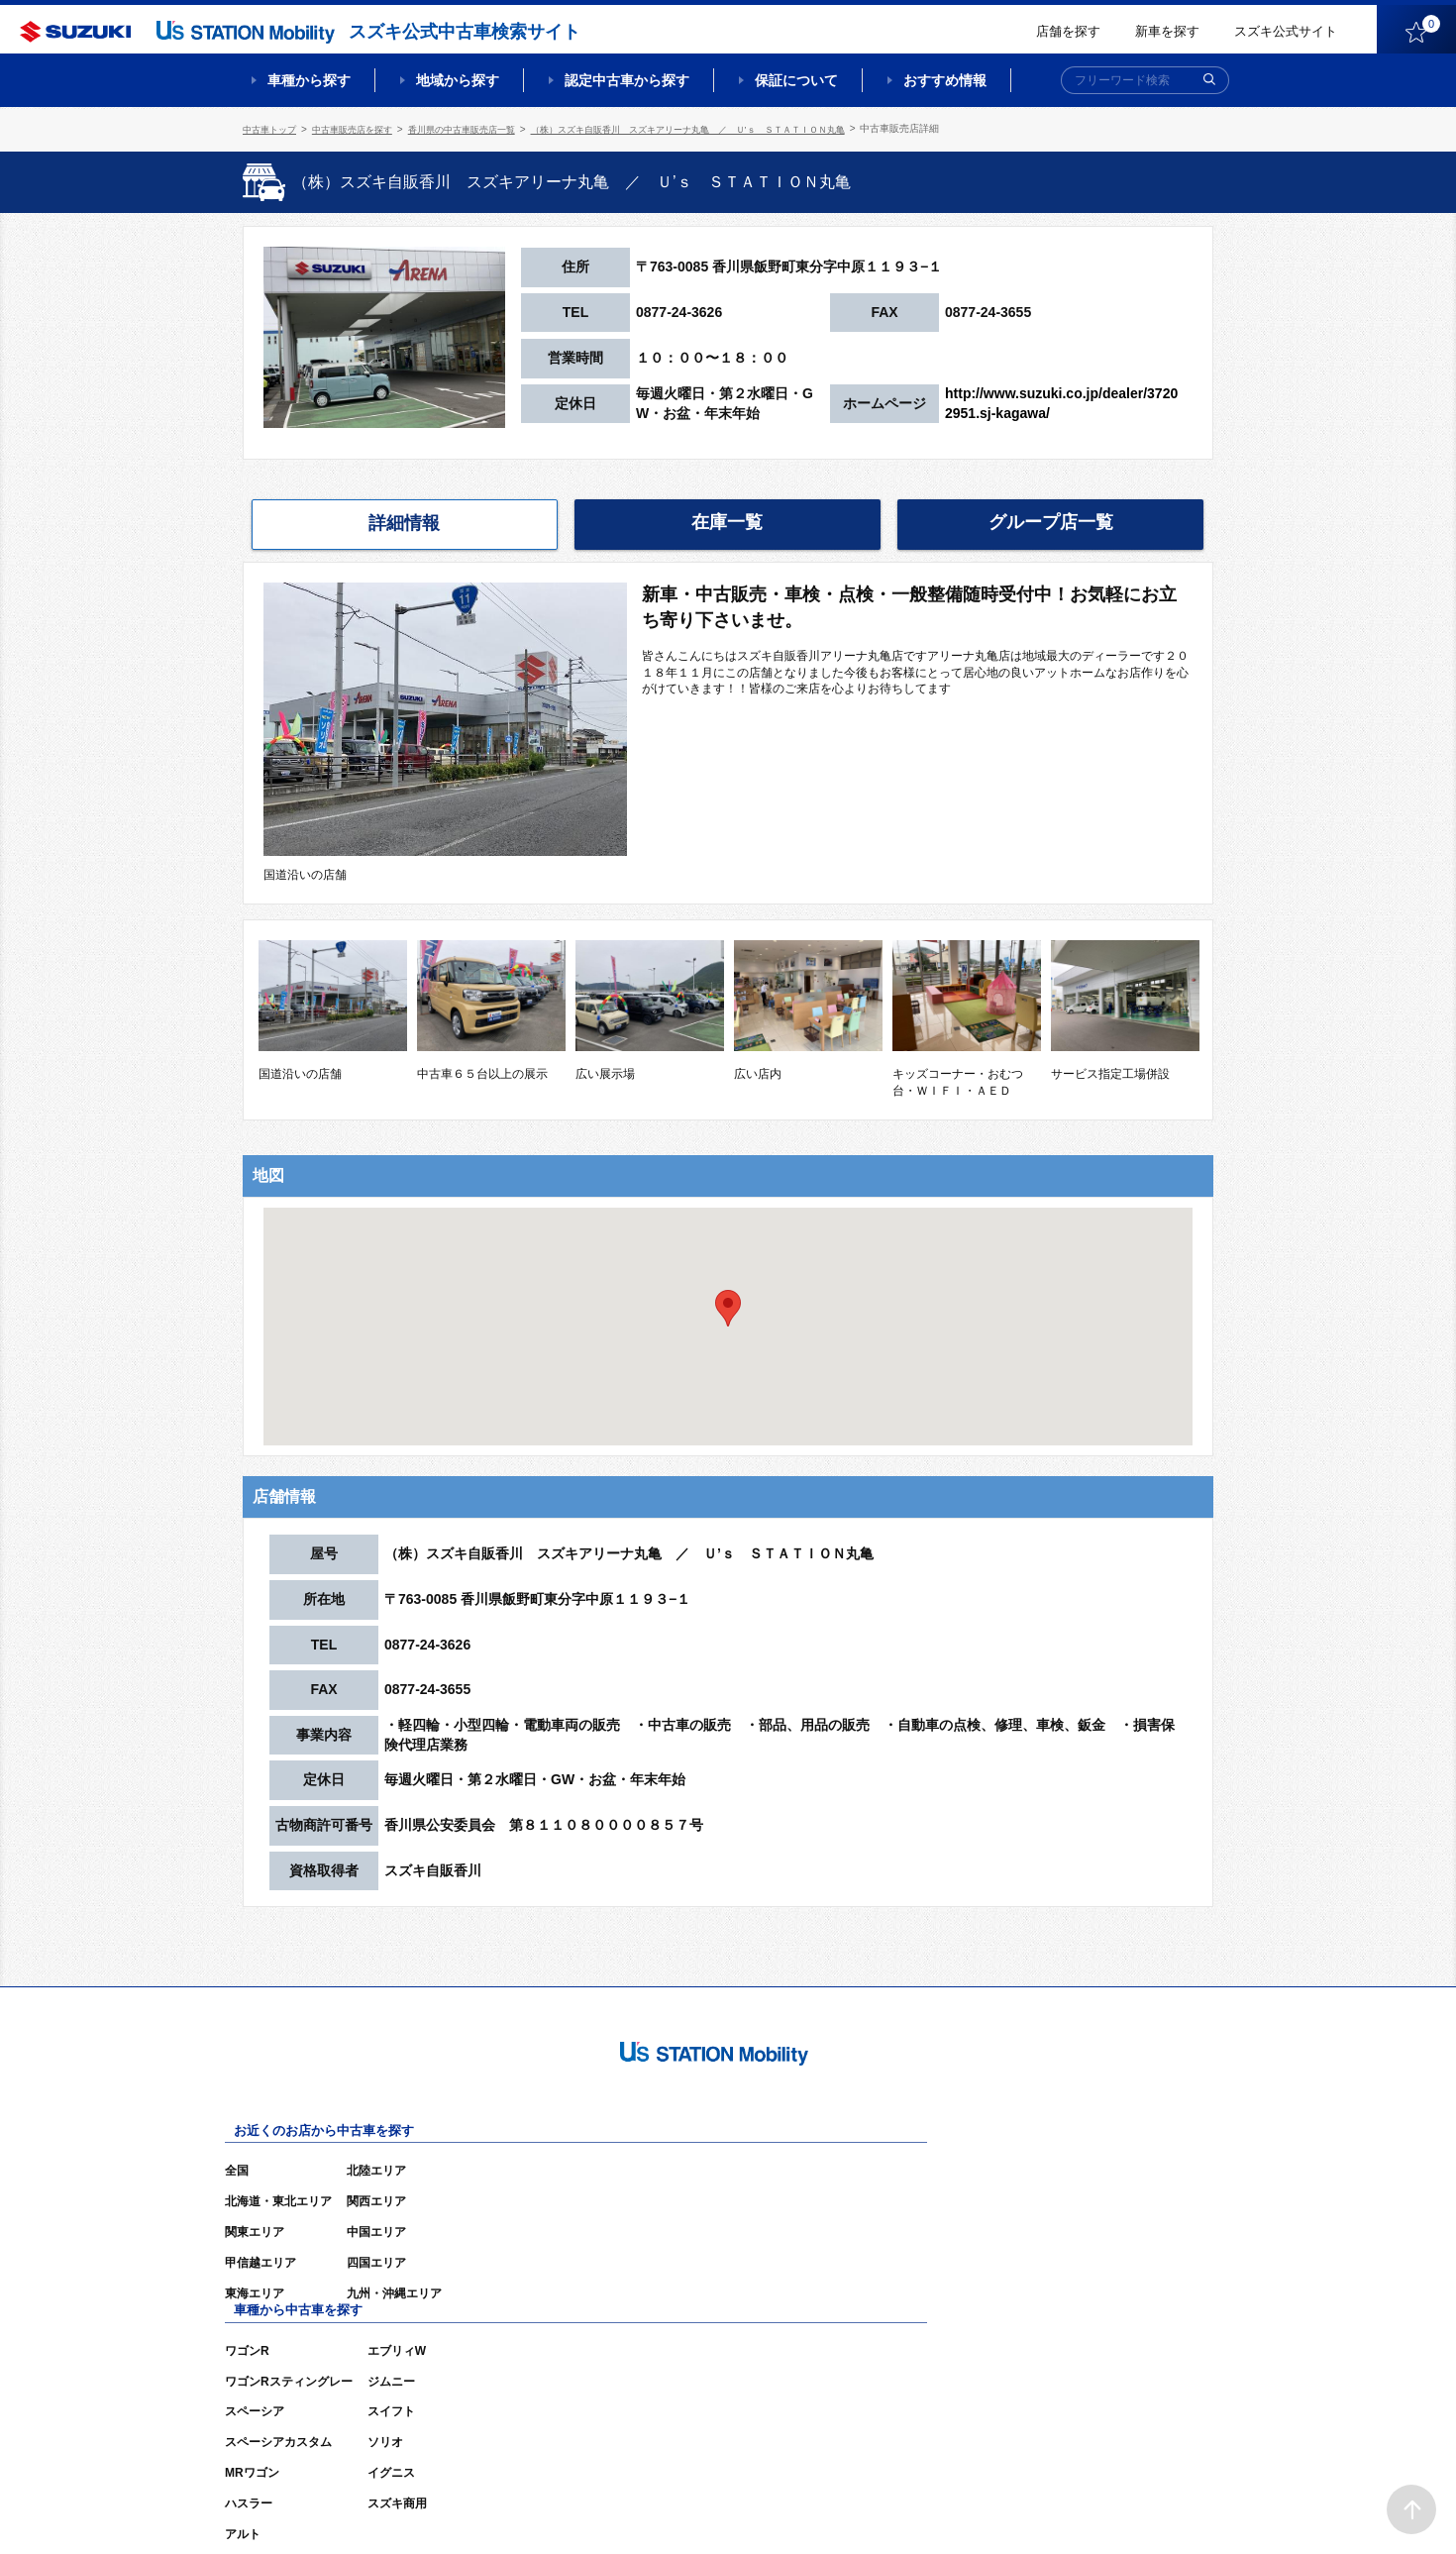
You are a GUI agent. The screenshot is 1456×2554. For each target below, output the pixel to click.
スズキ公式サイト (1285, 31)
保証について (796, 80)
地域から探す (457, 80)
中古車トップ (272, 128)
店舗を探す (1068, 31)
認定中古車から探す (627, 80)
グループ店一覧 (1051, 521)
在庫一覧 (727, 521)
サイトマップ (878, 2509)
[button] (728, 1305)
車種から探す (309, 80)
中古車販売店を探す (362, 128)
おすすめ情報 (945, 80)
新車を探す (1167, 31)
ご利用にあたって (986, 2509)
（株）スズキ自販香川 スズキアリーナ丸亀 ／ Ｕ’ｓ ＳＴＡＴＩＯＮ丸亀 (732, 128)
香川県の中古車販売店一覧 (482, 128)
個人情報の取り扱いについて (1136, 2509)
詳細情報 (404, 522)
